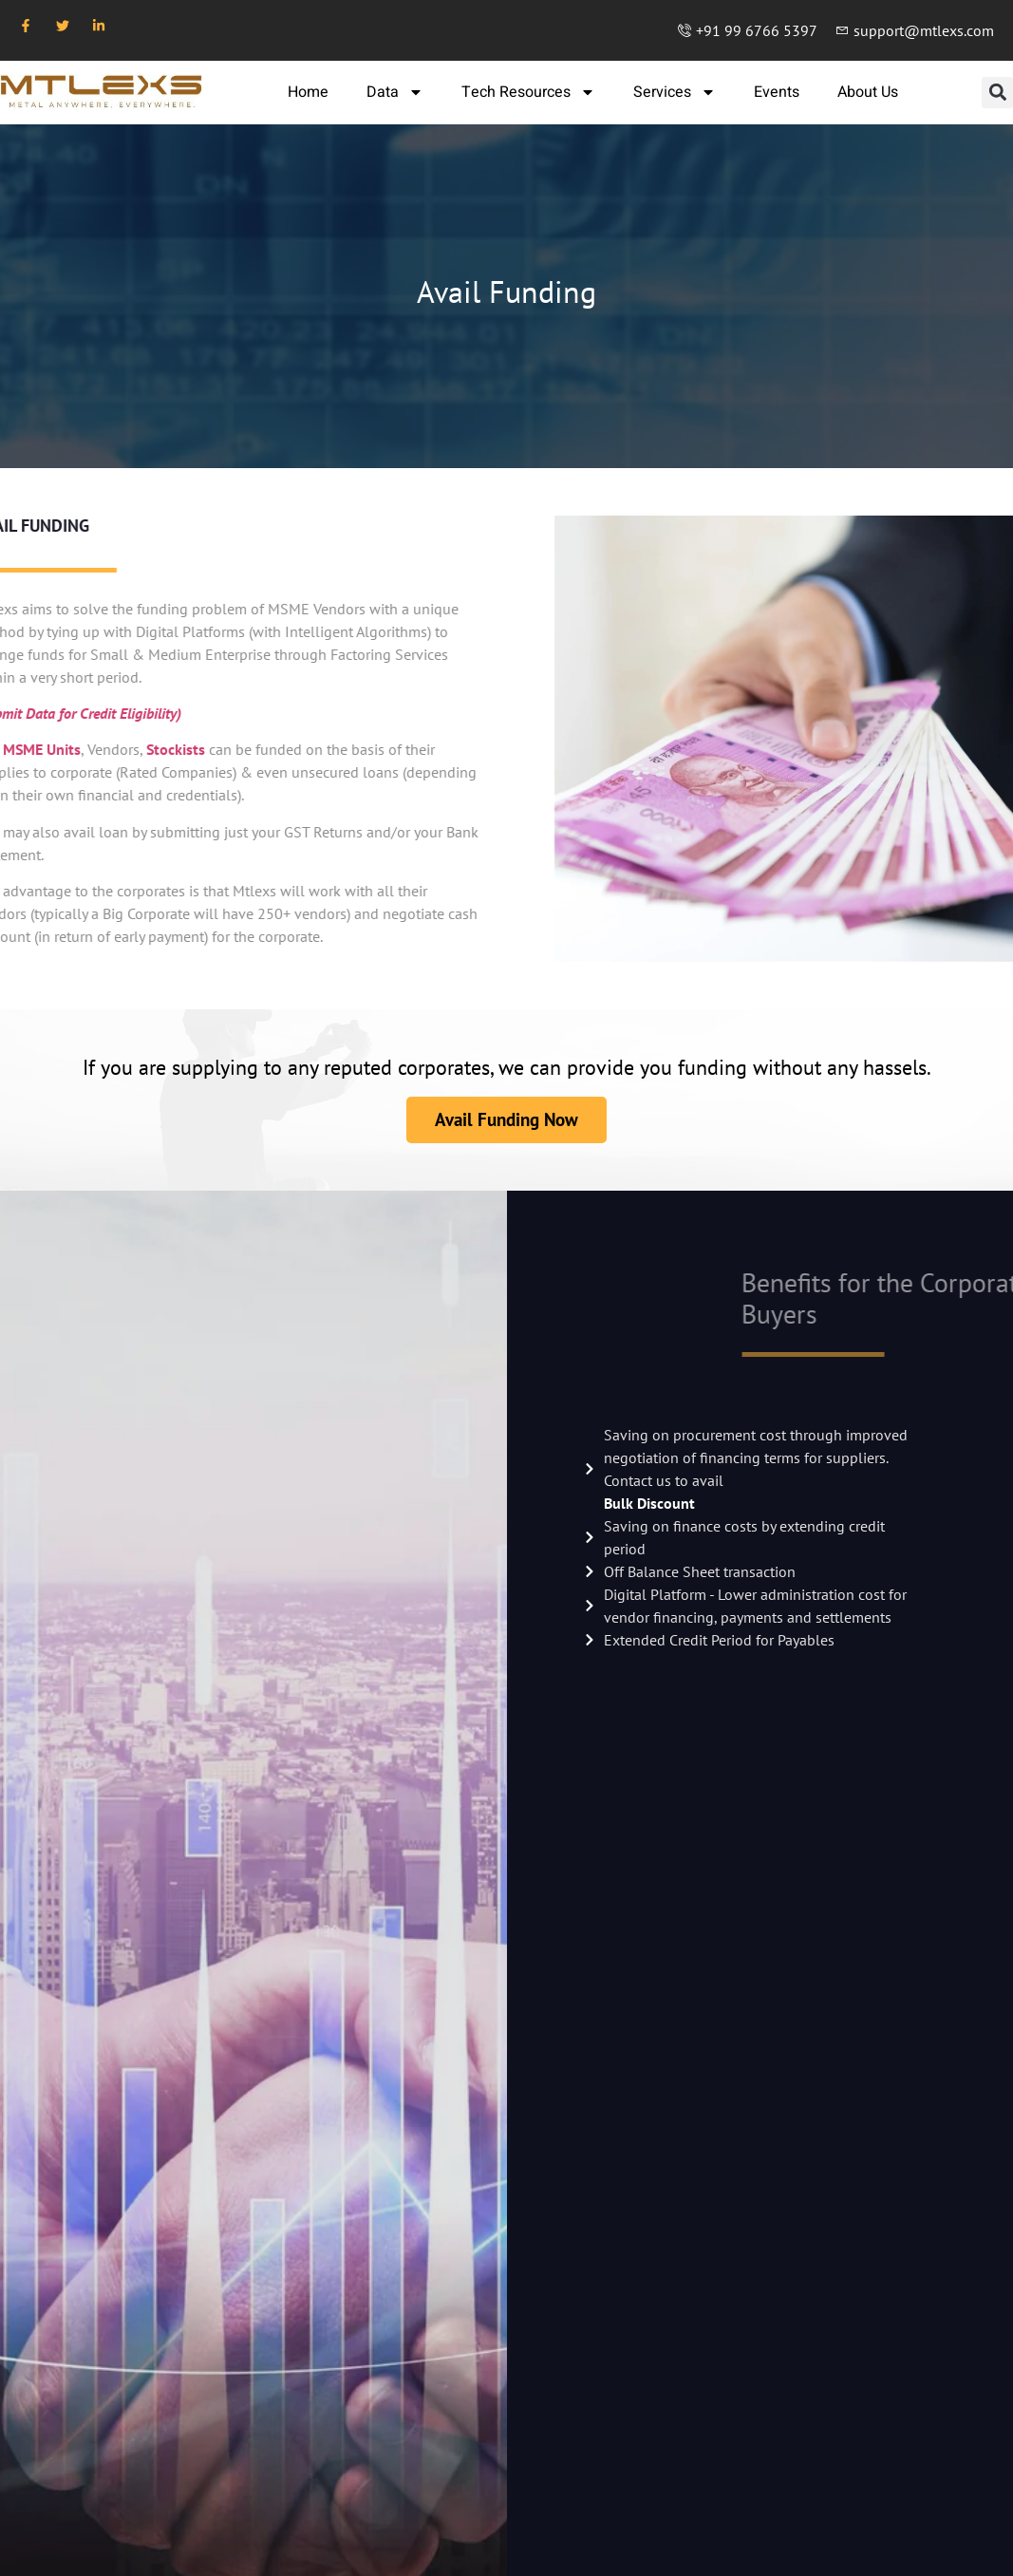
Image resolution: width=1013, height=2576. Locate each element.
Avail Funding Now (506, 1119)
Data (394, 92)
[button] (997, 92)
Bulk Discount (649, 1503)
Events (776, 92)
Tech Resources (528, 92)
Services (674, 92)
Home (308, 92)
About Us (867, 92)
